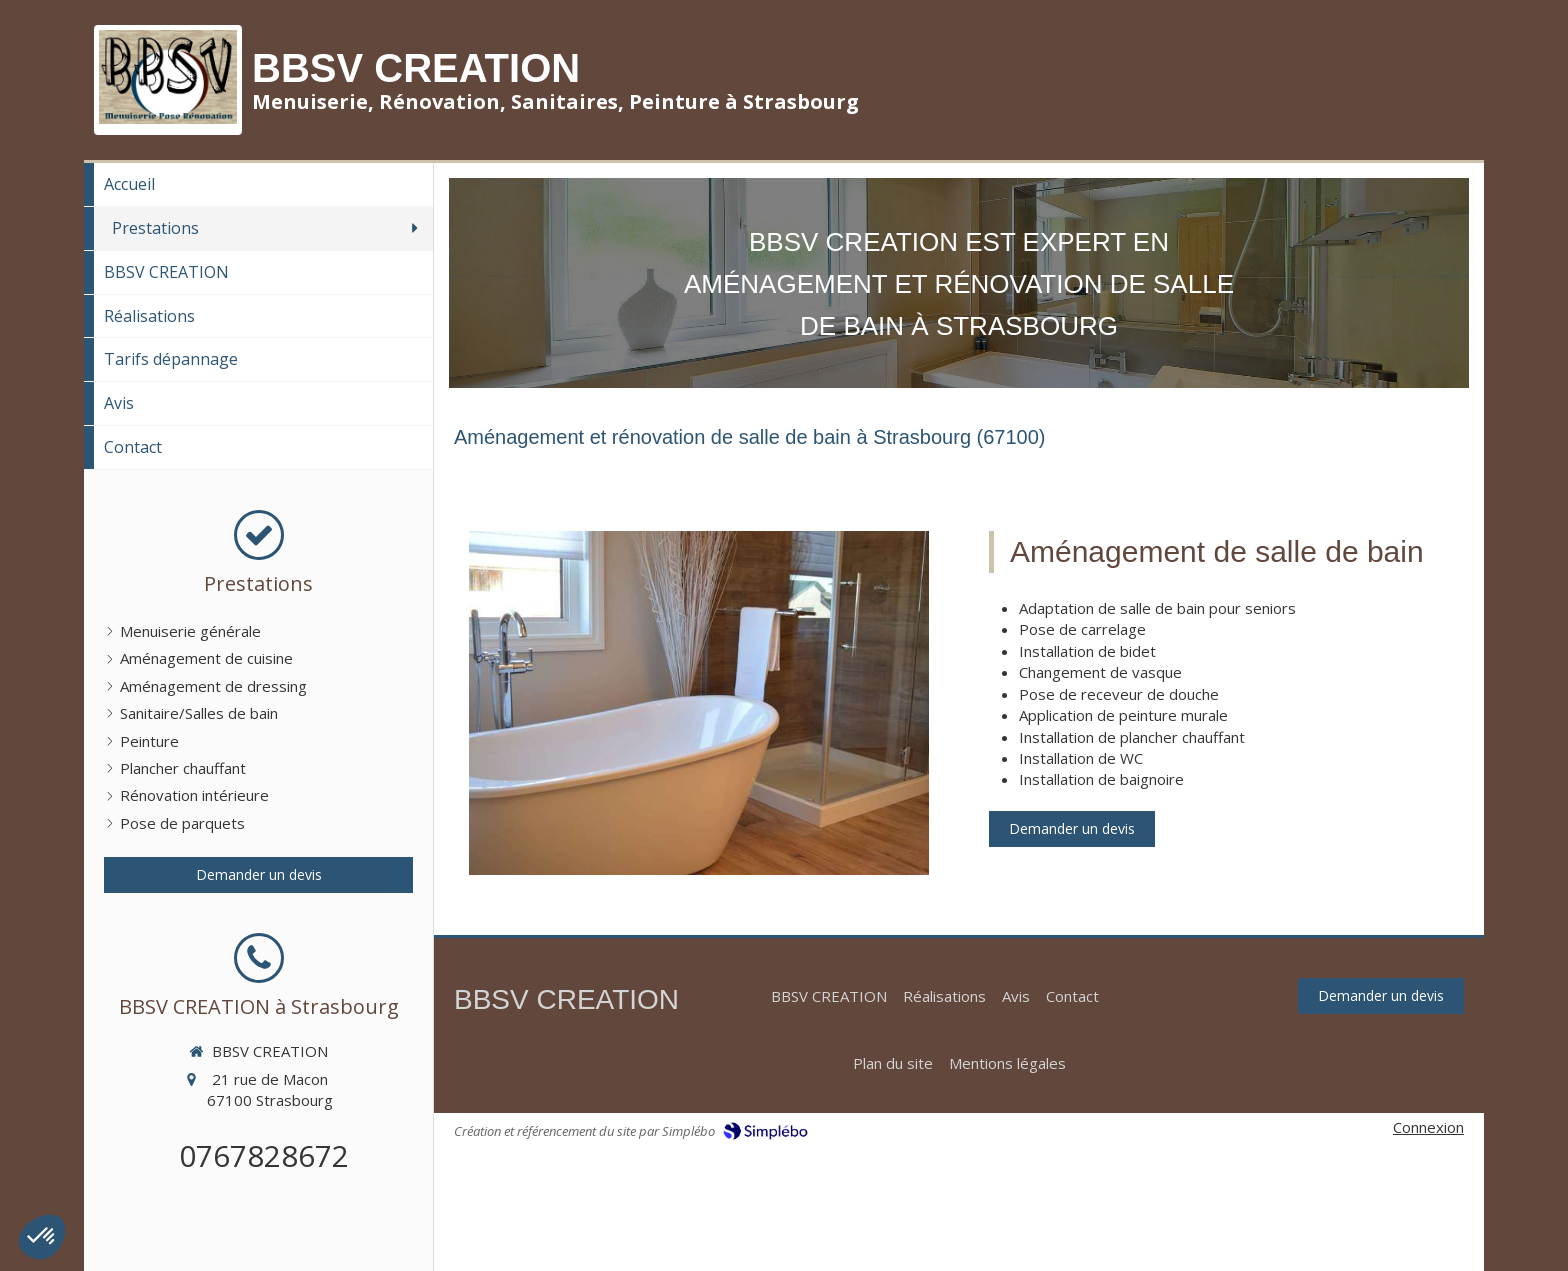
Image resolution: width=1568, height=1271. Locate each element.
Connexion (1428, 1127)
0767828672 (264, 1155)
